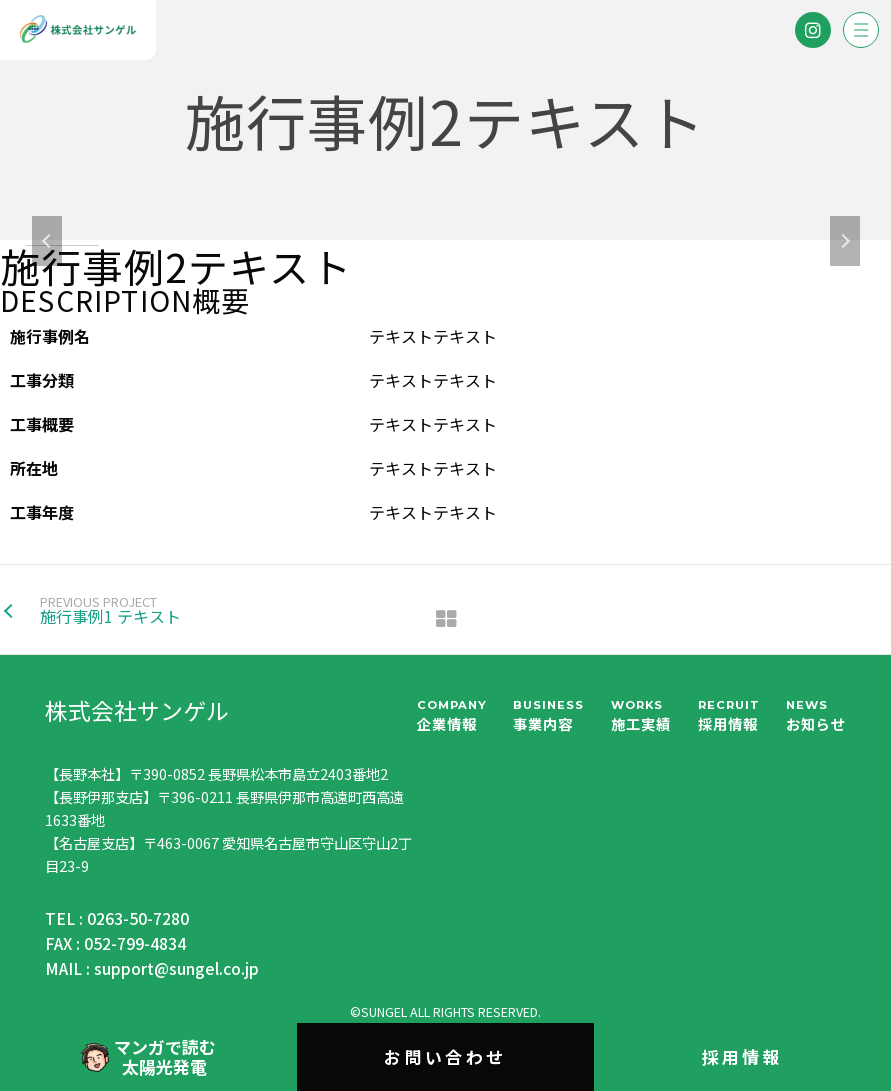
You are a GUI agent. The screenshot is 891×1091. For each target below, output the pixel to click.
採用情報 (743, 1056)
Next (845, 241)
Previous (47, 241)
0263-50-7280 (138, 918)
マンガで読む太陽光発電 (148, 1056)
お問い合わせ (445, 1056)
